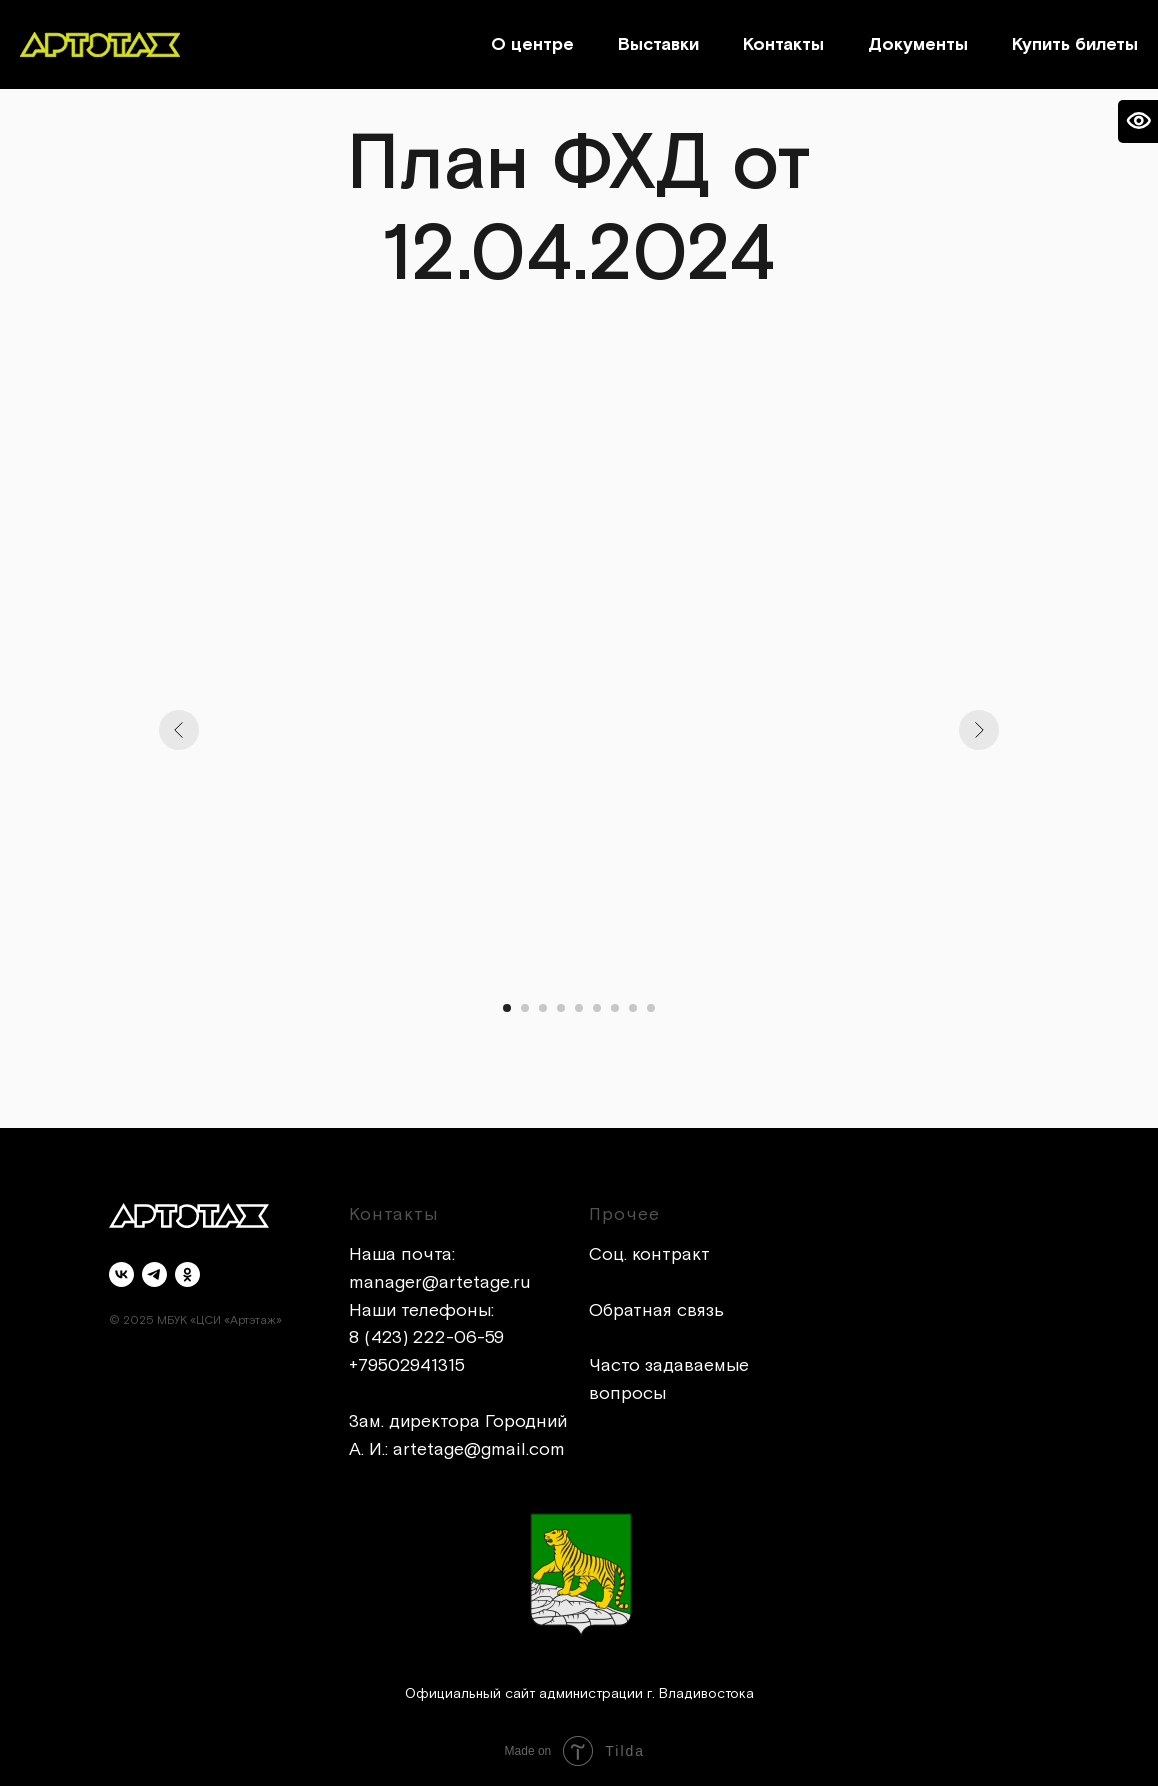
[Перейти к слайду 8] (633, 1008)
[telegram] (154, 1274)
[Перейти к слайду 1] (507, 1008)
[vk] (121, 1274)
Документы (918, 44)
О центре (532, 44)
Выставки (658, 44)
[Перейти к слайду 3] (543, 1008)
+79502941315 (407, 1365)
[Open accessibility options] (1138, 121)
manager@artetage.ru (440, 1282)
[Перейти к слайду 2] (525, 1008)
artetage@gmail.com (479, 1449)
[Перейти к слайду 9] (651, 1008)
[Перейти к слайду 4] (561, 1008)
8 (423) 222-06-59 (426, 1337)
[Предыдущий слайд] (179, 730)
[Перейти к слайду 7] (615, 1008)
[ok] (187, 1274)
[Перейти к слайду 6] (597, 1008)
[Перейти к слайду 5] (579, 1008)
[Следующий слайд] (979, 730)
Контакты (783, 44)
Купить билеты (1075, 44)
